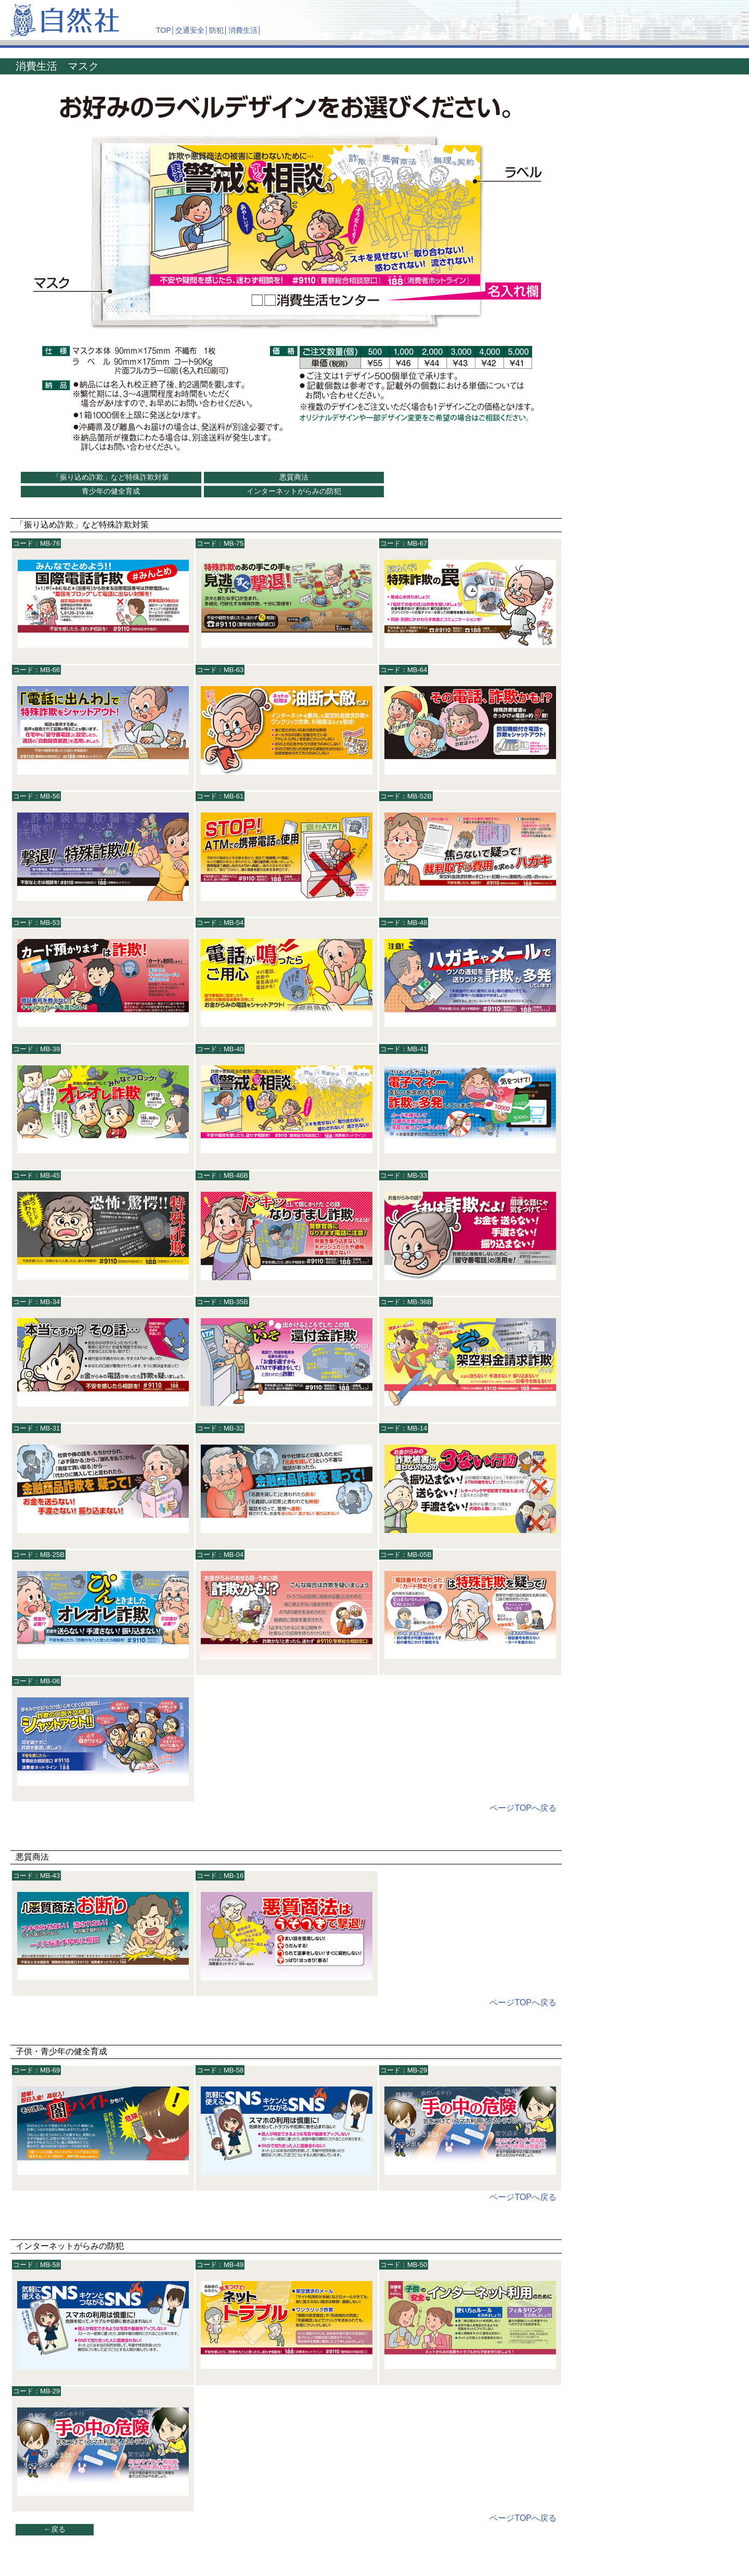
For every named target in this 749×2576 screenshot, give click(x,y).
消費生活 (242, 30)
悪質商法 (293, 477)
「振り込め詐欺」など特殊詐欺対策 (111, 477)
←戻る (55, 2529)
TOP (163, 30)
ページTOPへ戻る (523, 1808)
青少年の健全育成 (111, 491)
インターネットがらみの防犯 (294, 491)
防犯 (216, 30)
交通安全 (189, 30)
